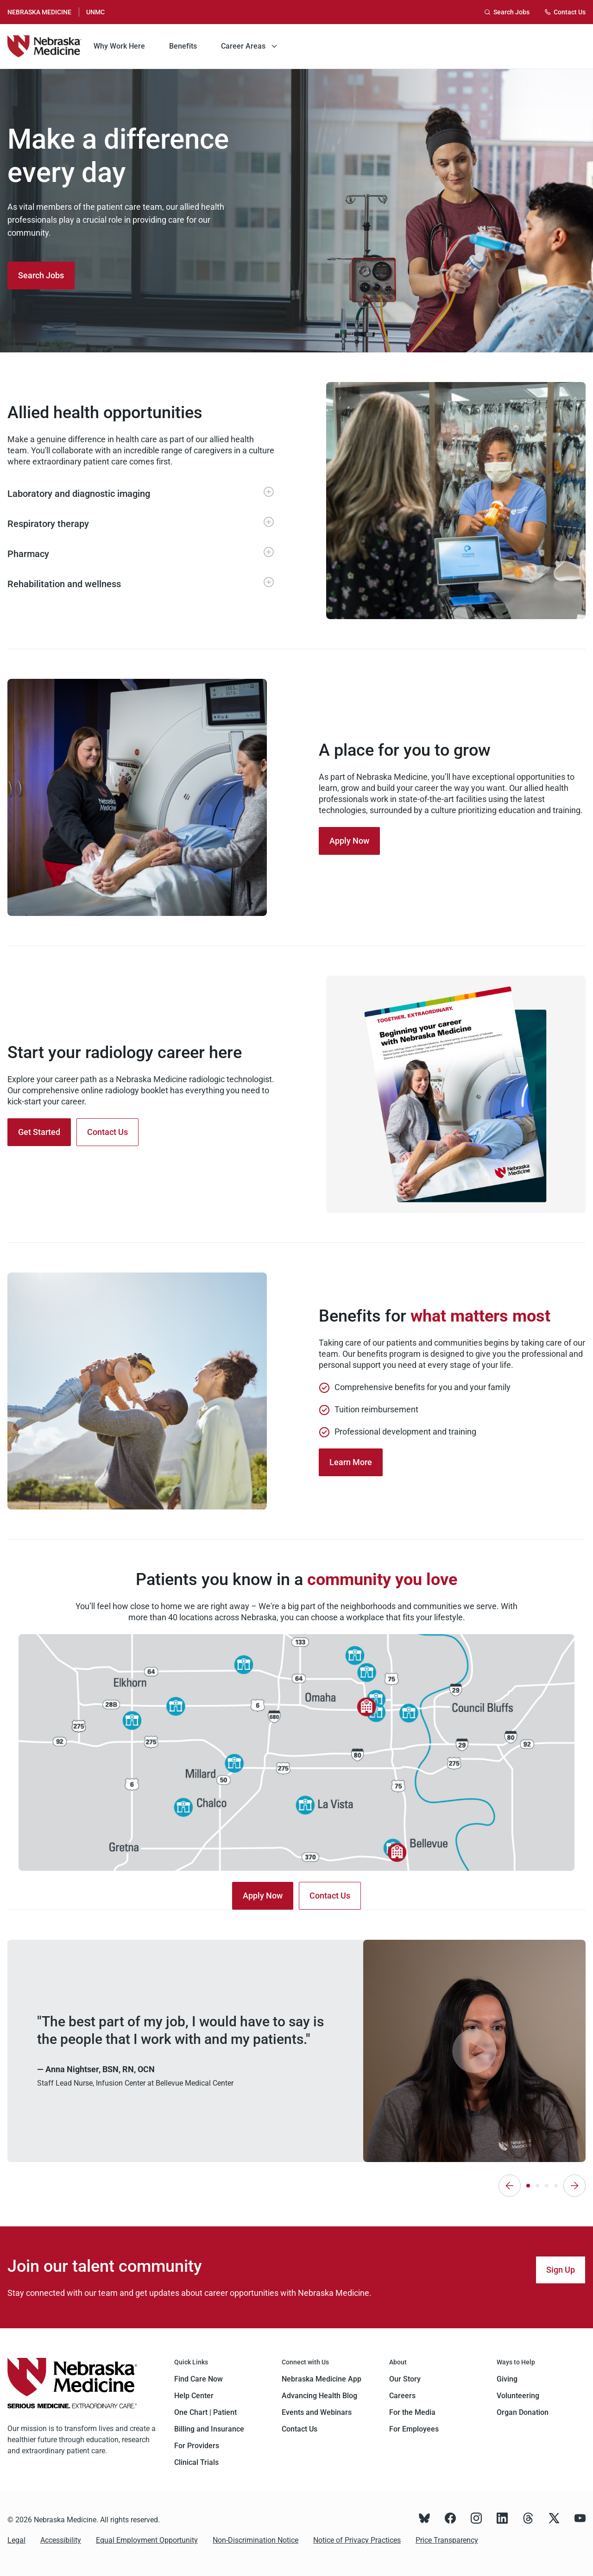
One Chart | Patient (205, 2412)
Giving (507, 2379)
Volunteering (518, 2395)
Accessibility (60, 2540)
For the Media (412, 2412)
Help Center (194, 2395)
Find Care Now (198, 2379)
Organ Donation (523, 2412)
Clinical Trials (196, 2462)
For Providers (196, 2445)
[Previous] (509, 2186)
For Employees (414, 2429)
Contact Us (299, 2429)
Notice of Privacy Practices (357, 2540)
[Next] (574, 2186)
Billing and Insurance (209, 2429)
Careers (402, 2395)
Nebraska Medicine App (321, 2379)
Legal (16, 2540)
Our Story (405, 2379)
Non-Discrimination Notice (255, 2540)
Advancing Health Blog (319, 2395)
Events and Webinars (317, 2412)
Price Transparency (447, 2540)
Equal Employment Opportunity (147, 2540)
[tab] (528, 2185)
